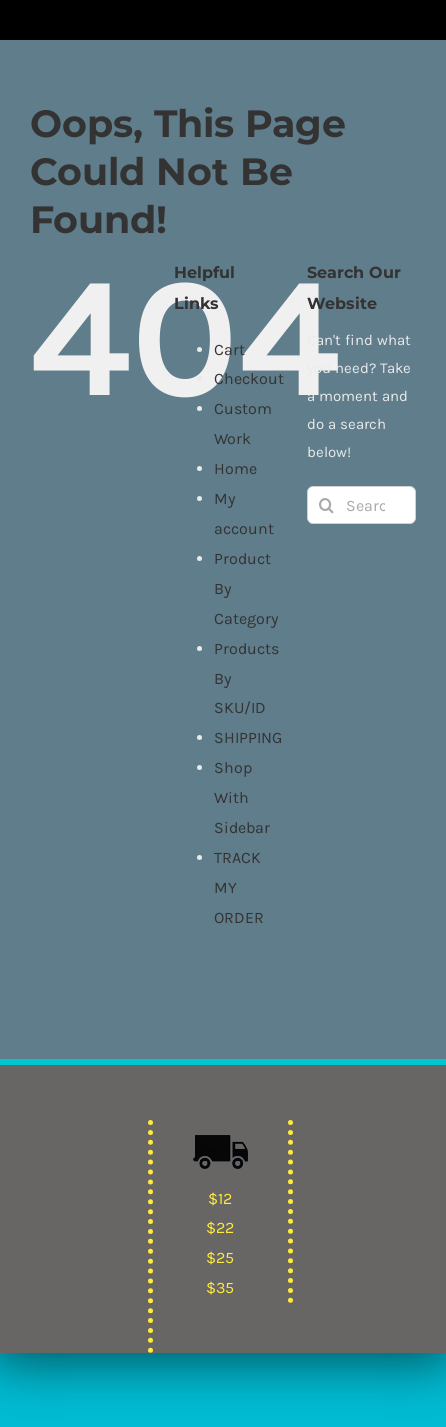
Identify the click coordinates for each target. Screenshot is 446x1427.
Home (235, 468)
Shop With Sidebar (242, 797)
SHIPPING (248, 737)
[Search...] (361, 505)
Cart (229, 349)
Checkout (249, 378)
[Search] (326, 505)
